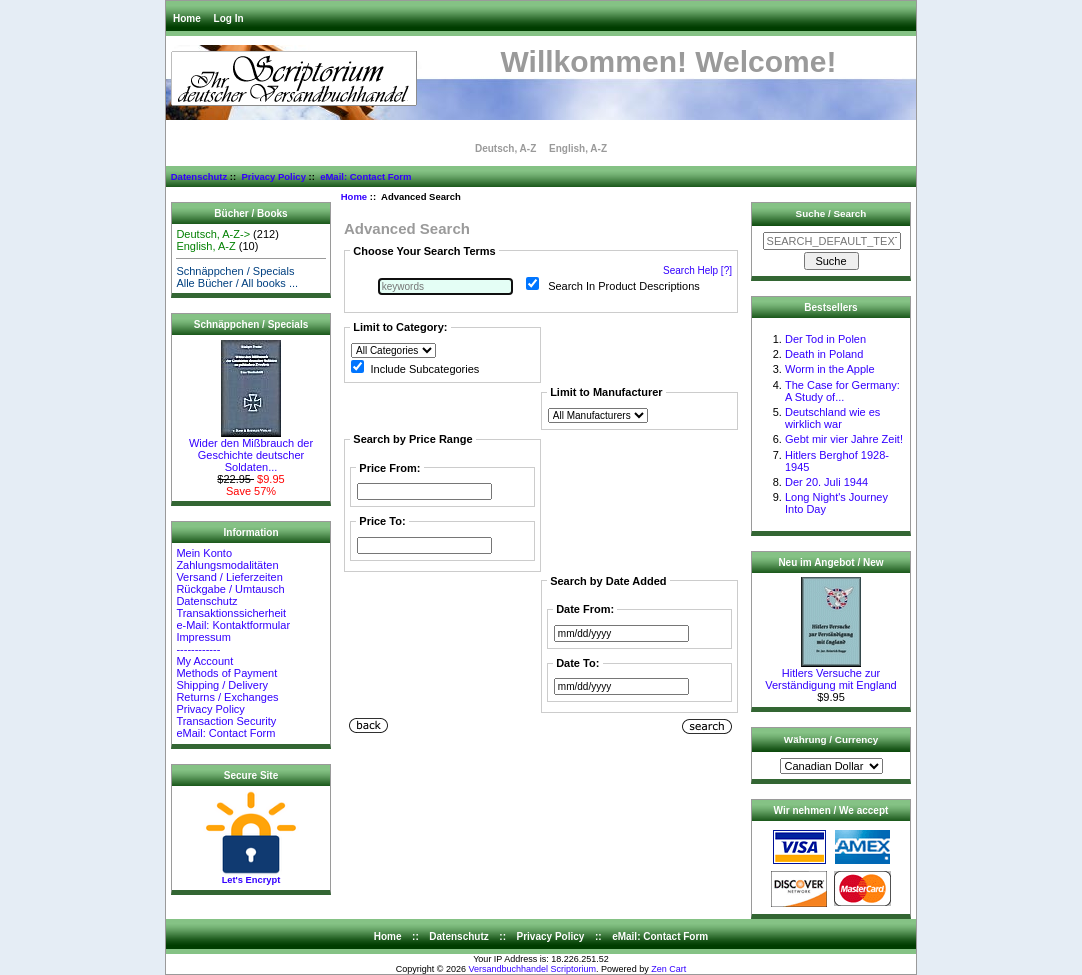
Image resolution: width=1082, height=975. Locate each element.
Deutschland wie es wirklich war (832, 418)
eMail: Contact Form (365, 176)
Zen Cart (668, 969)
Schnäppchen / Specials (235, 271)
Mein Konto (204, 553)
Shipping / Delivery (222, 685)
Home (187, 18)
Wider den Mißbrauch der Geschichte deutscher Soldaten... (251, 450)
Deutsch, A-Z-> (213, 234)
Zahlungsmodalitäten (227, 565)
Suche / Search (831, 213)
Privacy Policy (273, 176)
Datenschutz (199, 176)
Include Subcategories (424, 369)
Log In (229, 18)
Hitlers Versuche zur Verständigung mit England (830, 674)
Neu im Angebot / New (830, 562)
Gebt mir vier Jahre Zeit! (844, 439)
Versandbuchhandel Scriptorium (533, 969)
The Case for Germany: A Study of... (842, 391)
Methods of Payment (226, 673)
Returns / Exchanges (227, 697)
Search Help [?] (697, 270)
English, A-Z (578, 148)
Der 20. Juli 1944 (826, 482)
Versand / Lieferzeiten (229, 577)
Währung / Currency (831, 739)
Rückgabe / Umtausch (230, 589)
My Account (204, 661)
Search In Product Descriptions (624, 286)
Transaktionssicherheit (231, 613)
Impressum (203, 637)
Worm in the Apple (830, 369)
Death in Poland (824, 354)
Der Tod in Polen (825, 339)
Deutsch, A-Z (505, 148)
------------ (198, 649)
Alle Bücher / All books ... (237, 283)
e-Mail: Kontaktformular (234, 625)
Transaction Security (226, 721)
